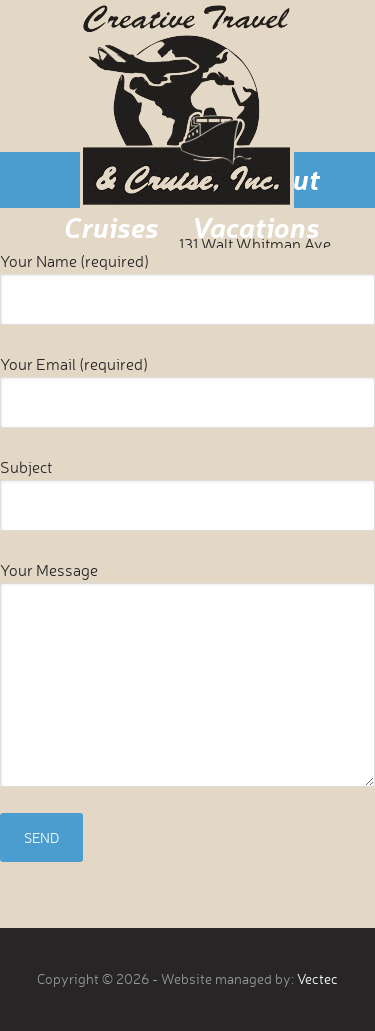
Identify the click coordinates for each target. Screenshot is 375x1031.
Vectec (317, 978)
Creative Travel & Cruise (187, 104)
